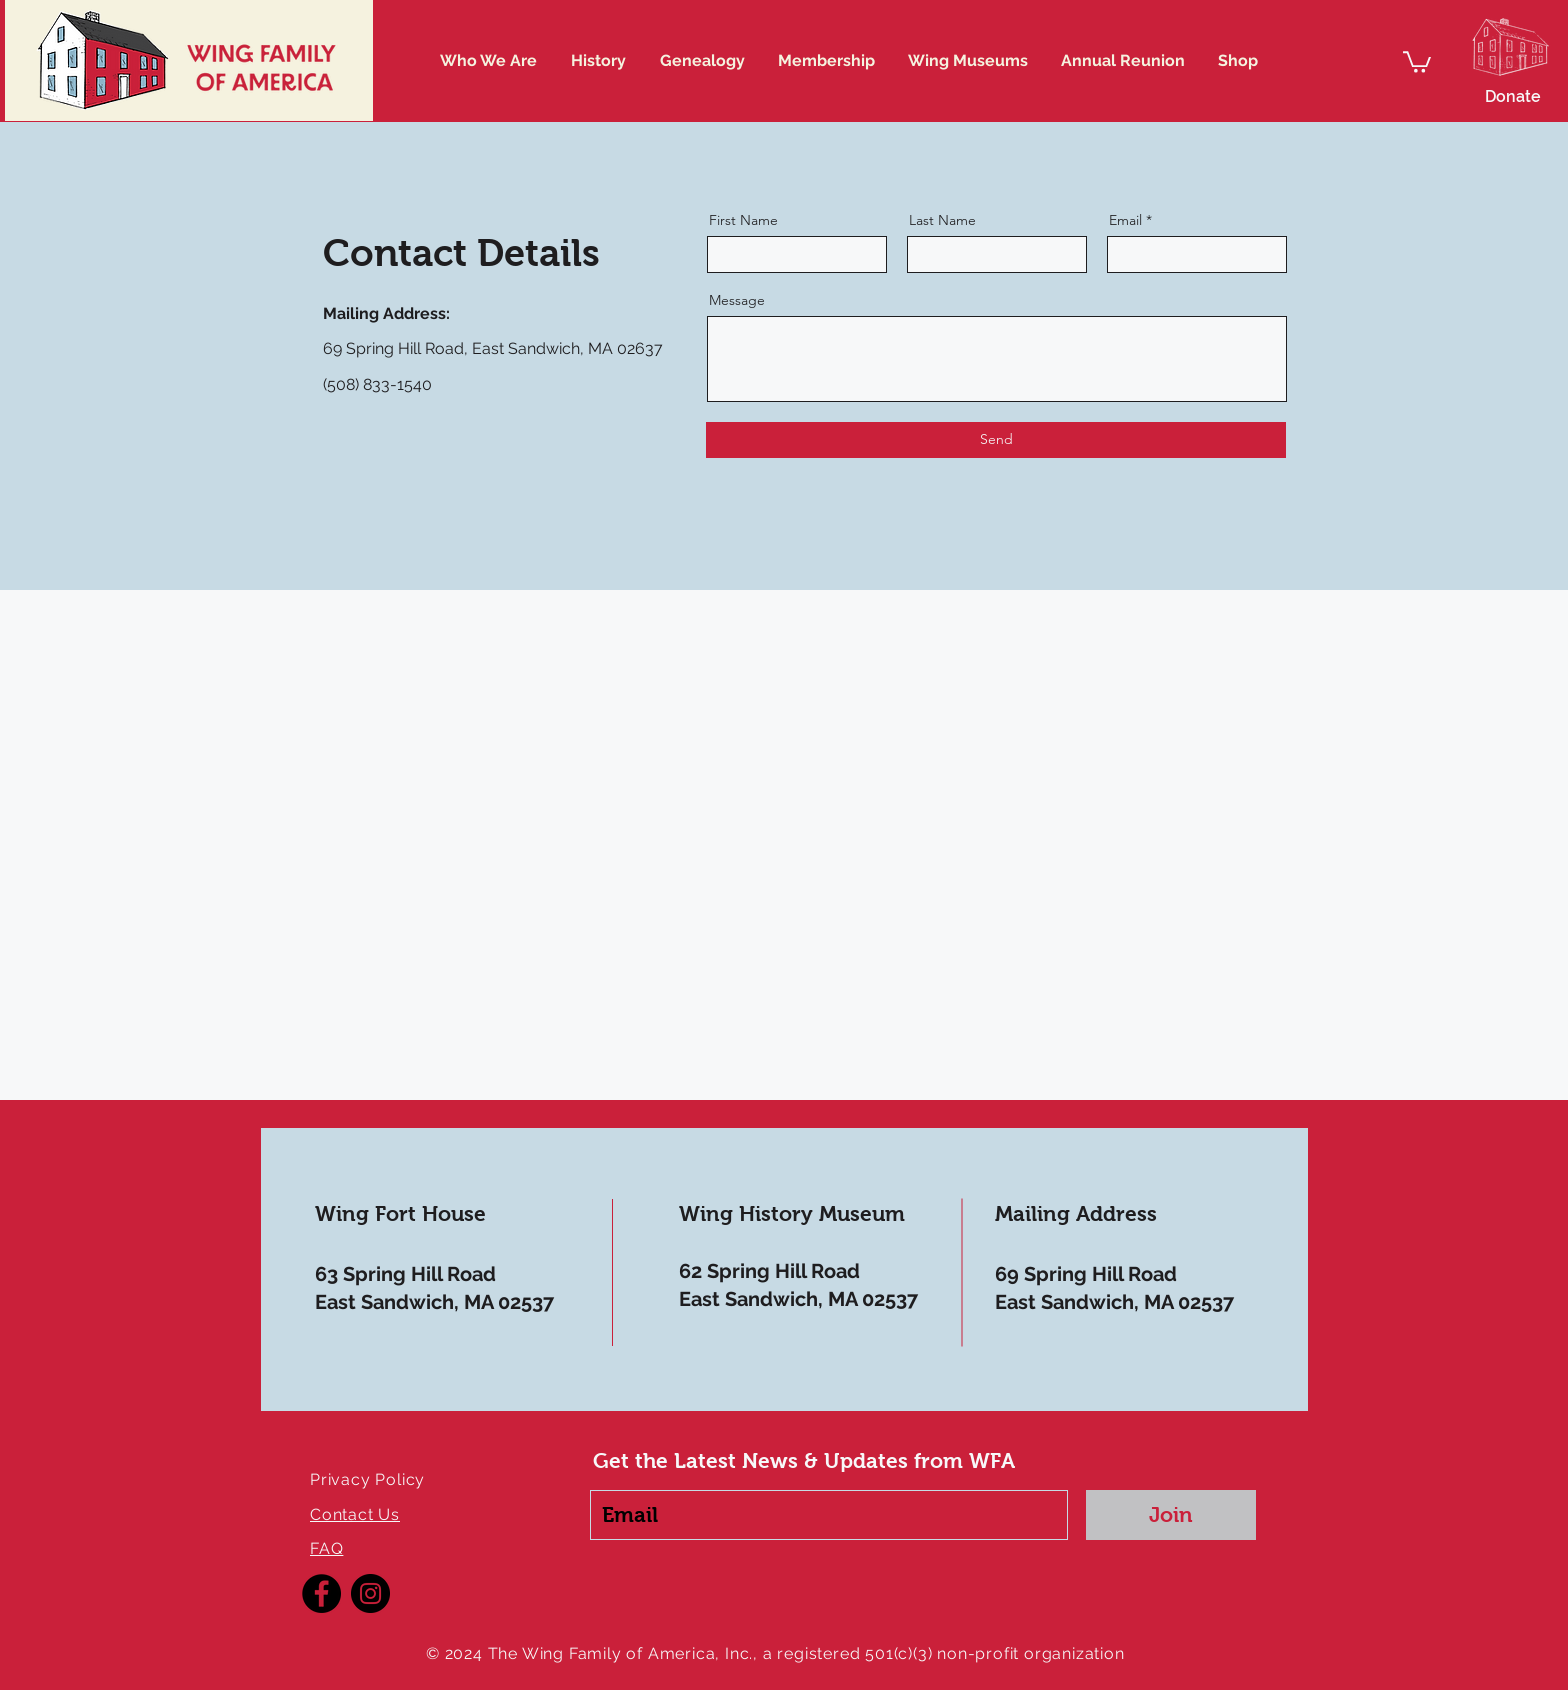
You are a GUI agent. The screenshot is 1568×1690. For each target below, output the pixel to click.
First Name (743, 220)
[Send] (996, 440)
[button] (1417, 61)
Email (1125, 220)
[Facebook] (321, 1593)
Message (737, 300)
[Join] (1171, 1515)
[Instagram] (370, 1593)
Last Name (942, 220)
